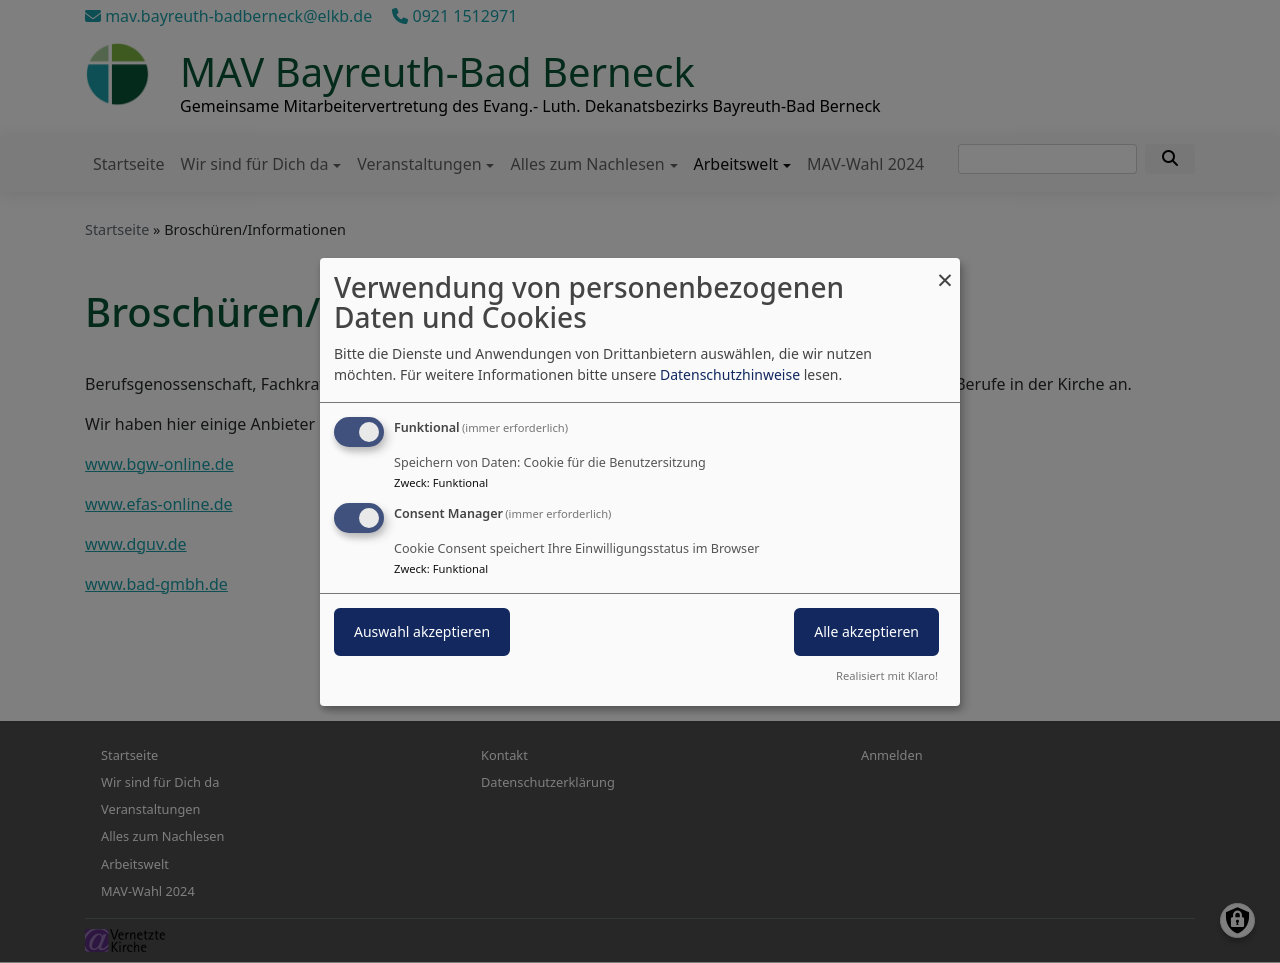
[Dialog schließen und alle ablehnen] (945, 269)
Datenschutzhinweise (730, 374)
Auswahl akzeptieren (422, 631)
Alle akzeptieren (866, 631)
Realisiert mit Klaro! (887, 675)
